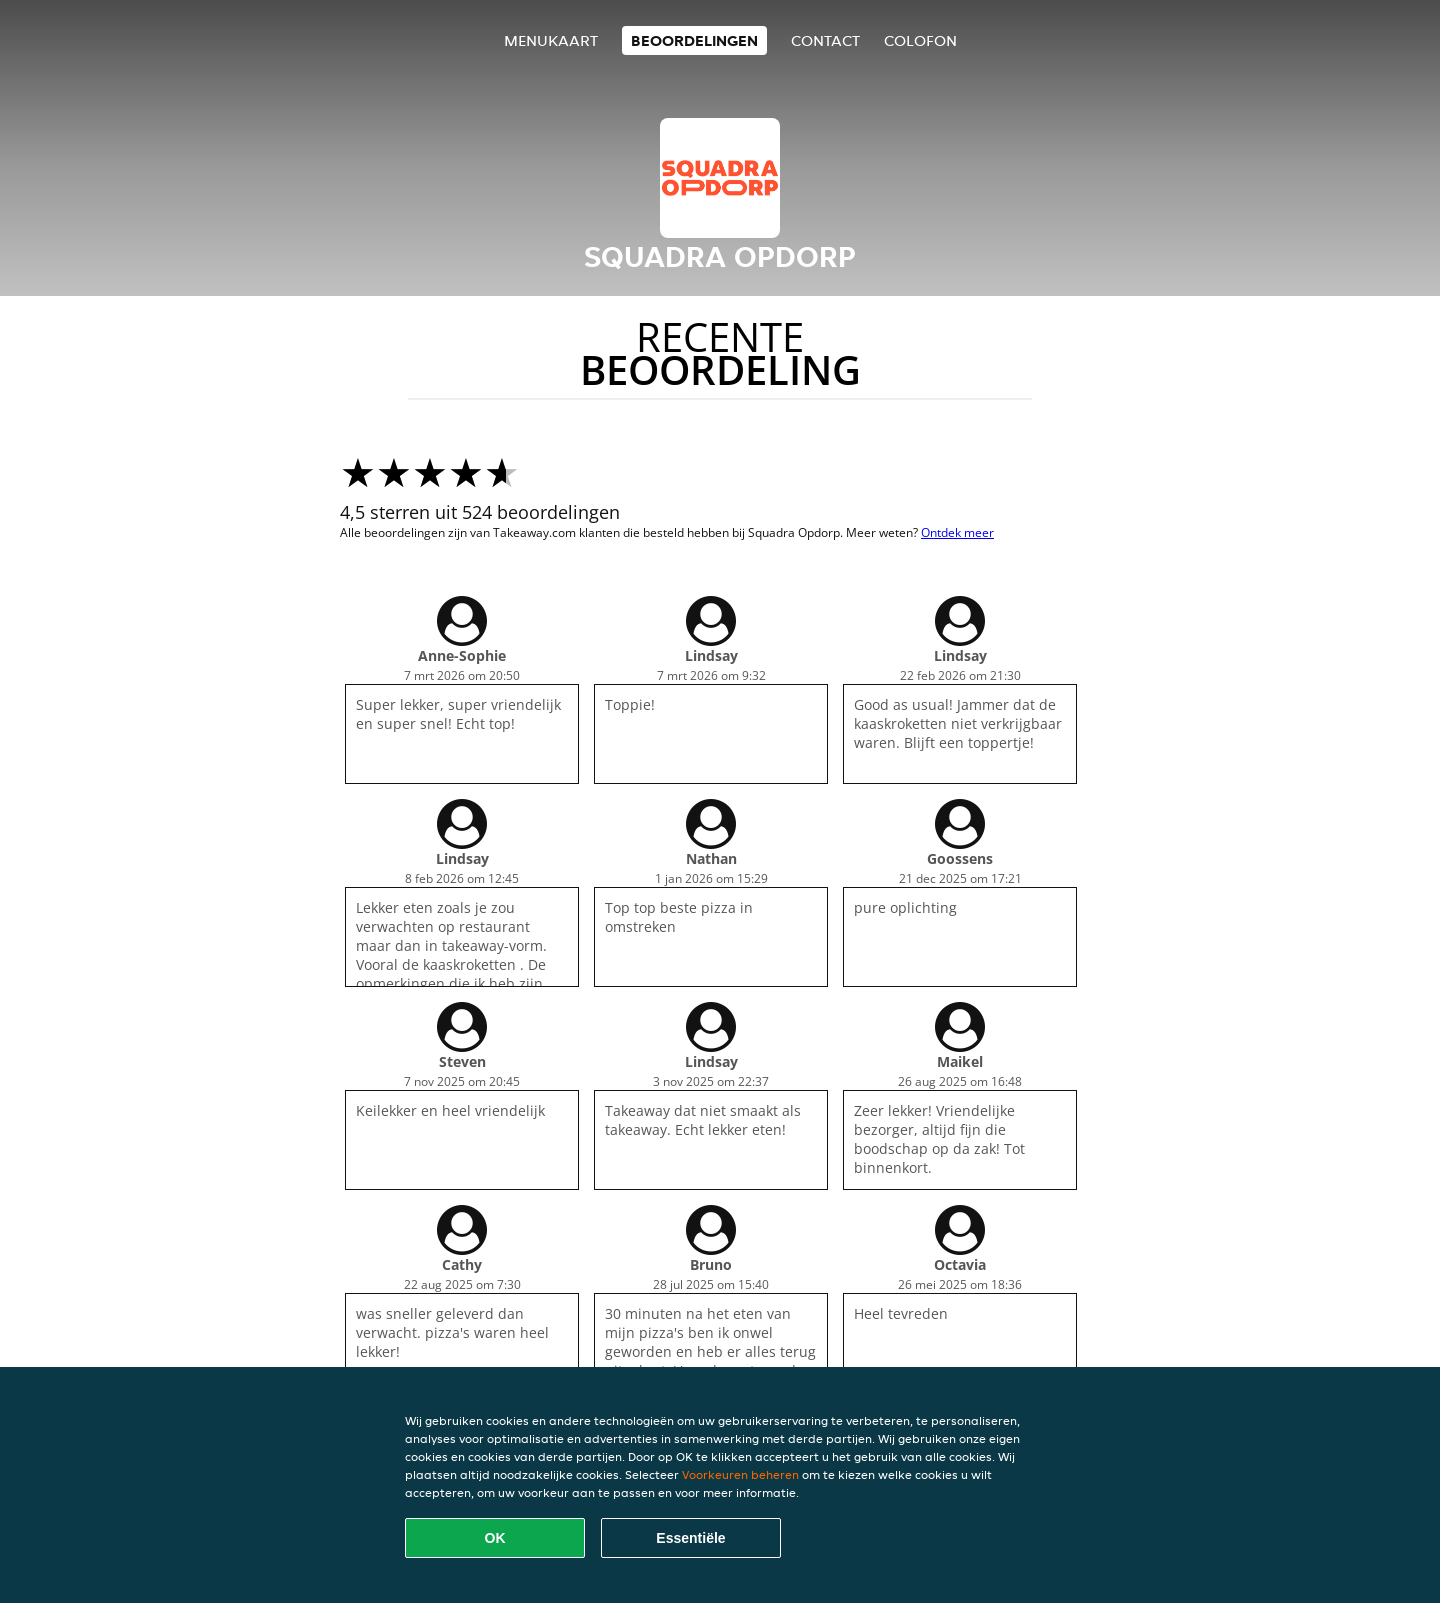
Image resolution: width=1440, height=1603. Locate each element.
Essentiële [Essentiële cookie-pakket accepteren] (690, 1538)
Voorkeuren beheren (740, 1474)
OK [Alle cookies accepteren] (495, 1538)
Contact (825, 40)
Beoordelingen (694, 40)
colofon (920, 40)
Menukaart (551, 40)
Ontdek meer (957, 532)
